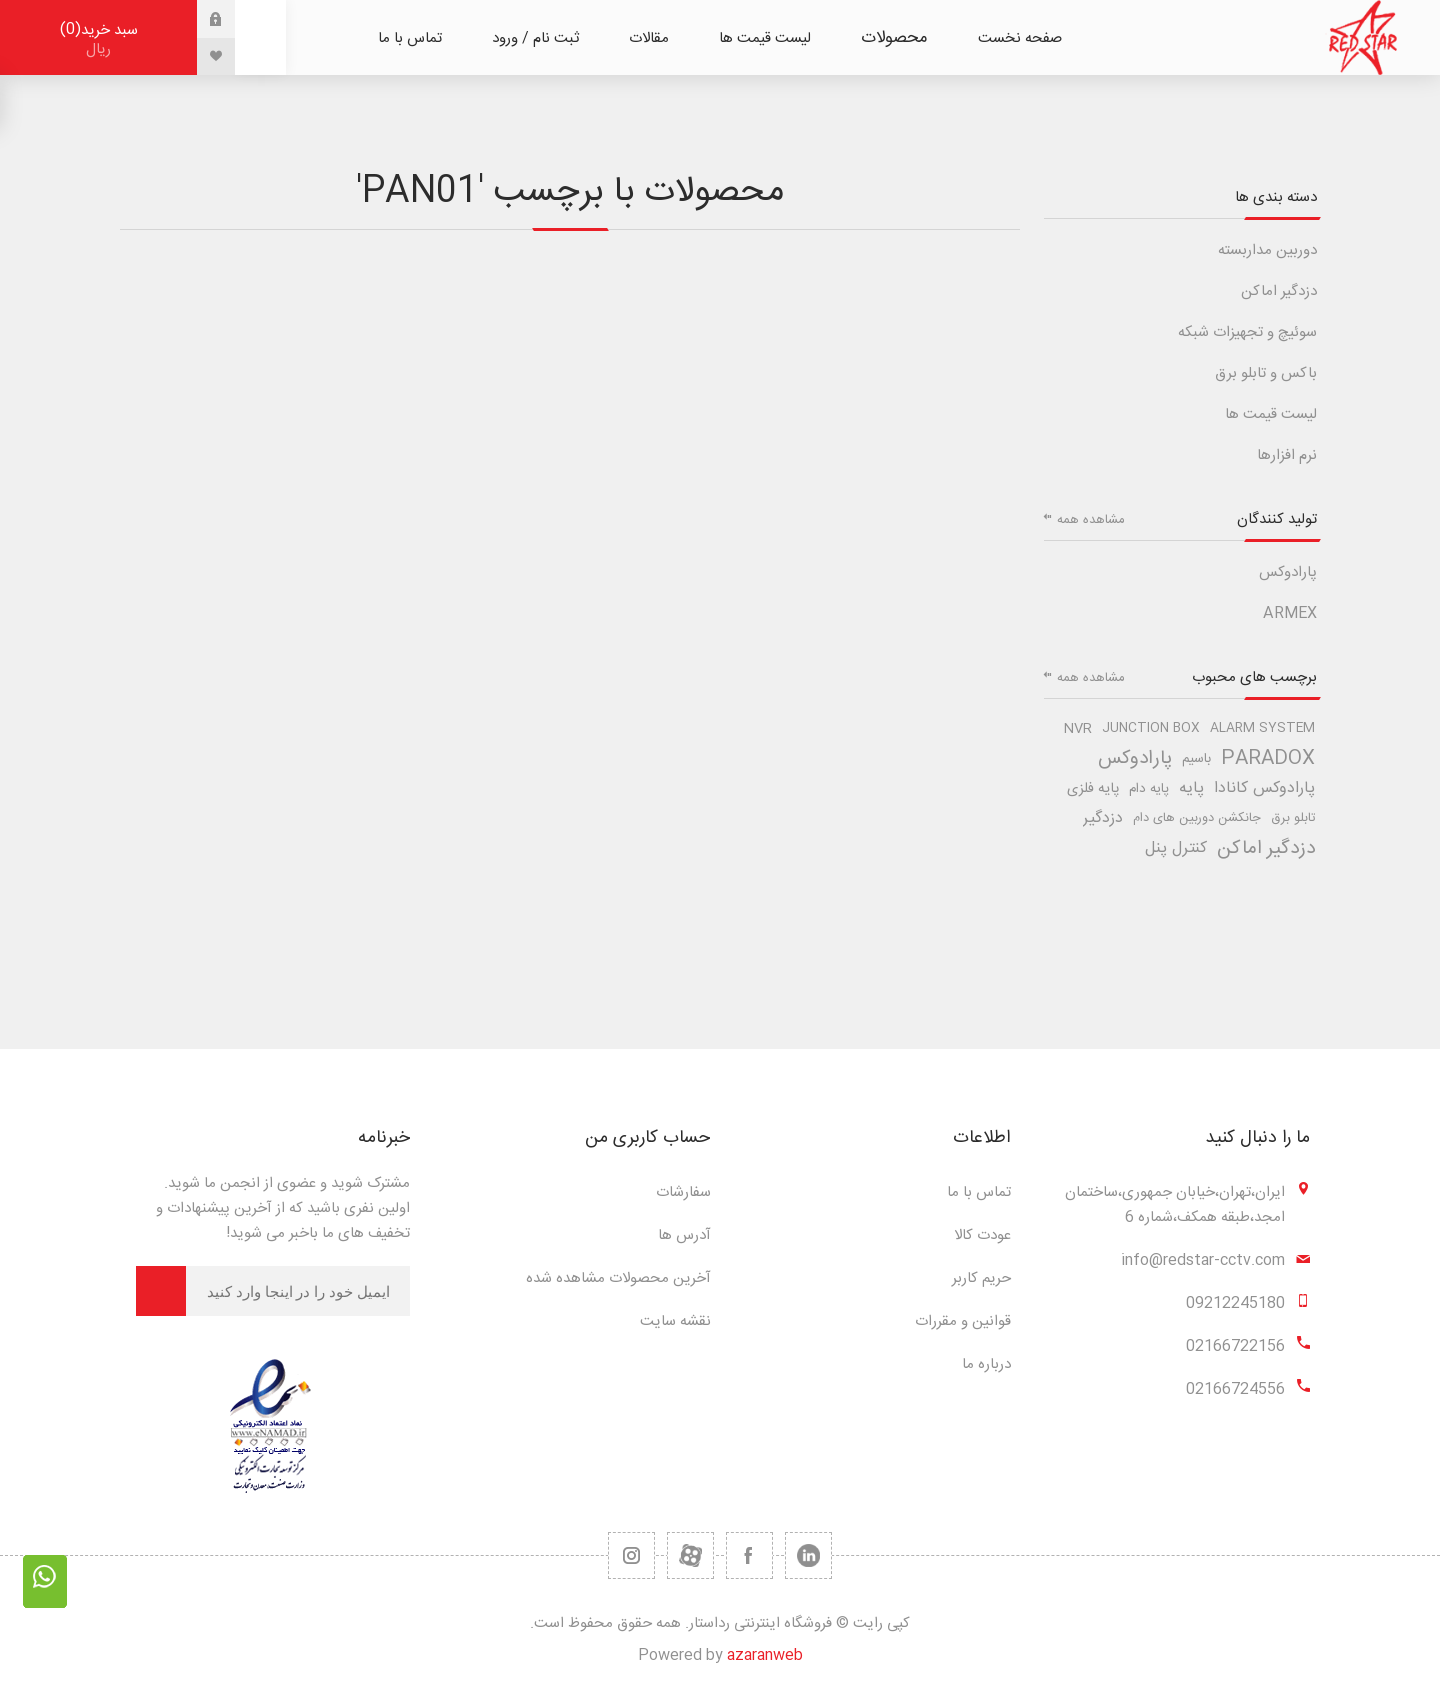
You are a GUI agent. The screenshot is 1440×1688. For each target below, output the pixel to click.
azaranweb (765, 1655)
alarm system (1262, 728)
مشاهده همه (1091, 520)
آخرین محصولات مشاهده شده (618, 1278)
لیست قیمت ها (1271, 414)
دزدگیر (1103, 818)
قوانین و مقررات (963, 1321)
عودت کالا (982, 1235)
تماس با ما (979, 1192)
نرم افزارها (1287, 455)
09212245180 (1235, 1303)
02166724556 (1235, 1389)
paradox (1268, 759)
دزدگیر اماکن (1279, 291)
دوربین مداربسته (1267, 250)
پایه (1191, 788)
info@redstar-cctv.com (1203, 1260)
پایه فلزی (1093, 789)
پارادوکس (1288, 572)
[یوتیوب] (690, 1555)
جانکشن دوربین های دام (1197, 818)
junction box (1151, 728)
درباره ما (986, 1364)
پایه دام (1149, 789)
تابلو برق (1293, 818)
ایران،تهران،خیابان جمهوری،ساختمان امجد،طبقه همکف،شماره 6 (1175, 1205)
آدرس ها (684, 1235)
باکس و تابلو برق (1266, 373)
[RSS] (631, 1555)
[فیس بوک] (749, 1555)
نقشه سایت (675, 1321)
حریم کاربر (981, 1278)
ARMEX (1290, 613)
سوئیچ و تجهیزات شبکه (1247, 332)
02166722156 (1235, 1346)
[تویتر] (808, 1555)
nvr (1078, 729)
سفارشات (683, 1192)
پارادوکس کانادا (1264, 788)
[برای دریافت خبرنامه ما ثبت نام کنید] (298, 1291)
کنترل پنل (1176, 848)
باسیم (1196, 759)
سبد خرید (98, 39)
